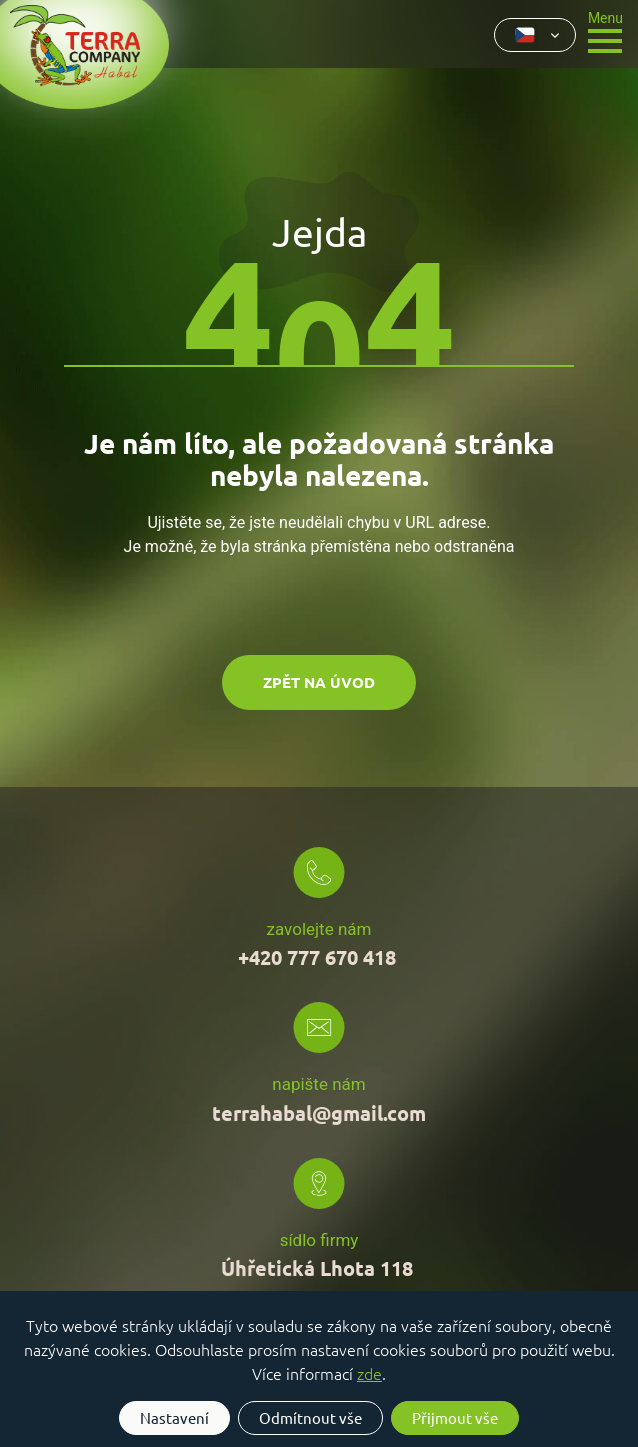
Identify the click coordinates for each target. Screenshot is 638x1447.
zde (369, 1373)
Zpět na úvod (319, 682)
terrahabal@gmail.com (319, 1113)
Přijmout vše (455, 1417)
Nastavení (174, 1417)
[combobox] (535, 35)
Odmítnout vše (310, 1417)
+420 (319, 957)
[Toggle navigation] (605, 30)
